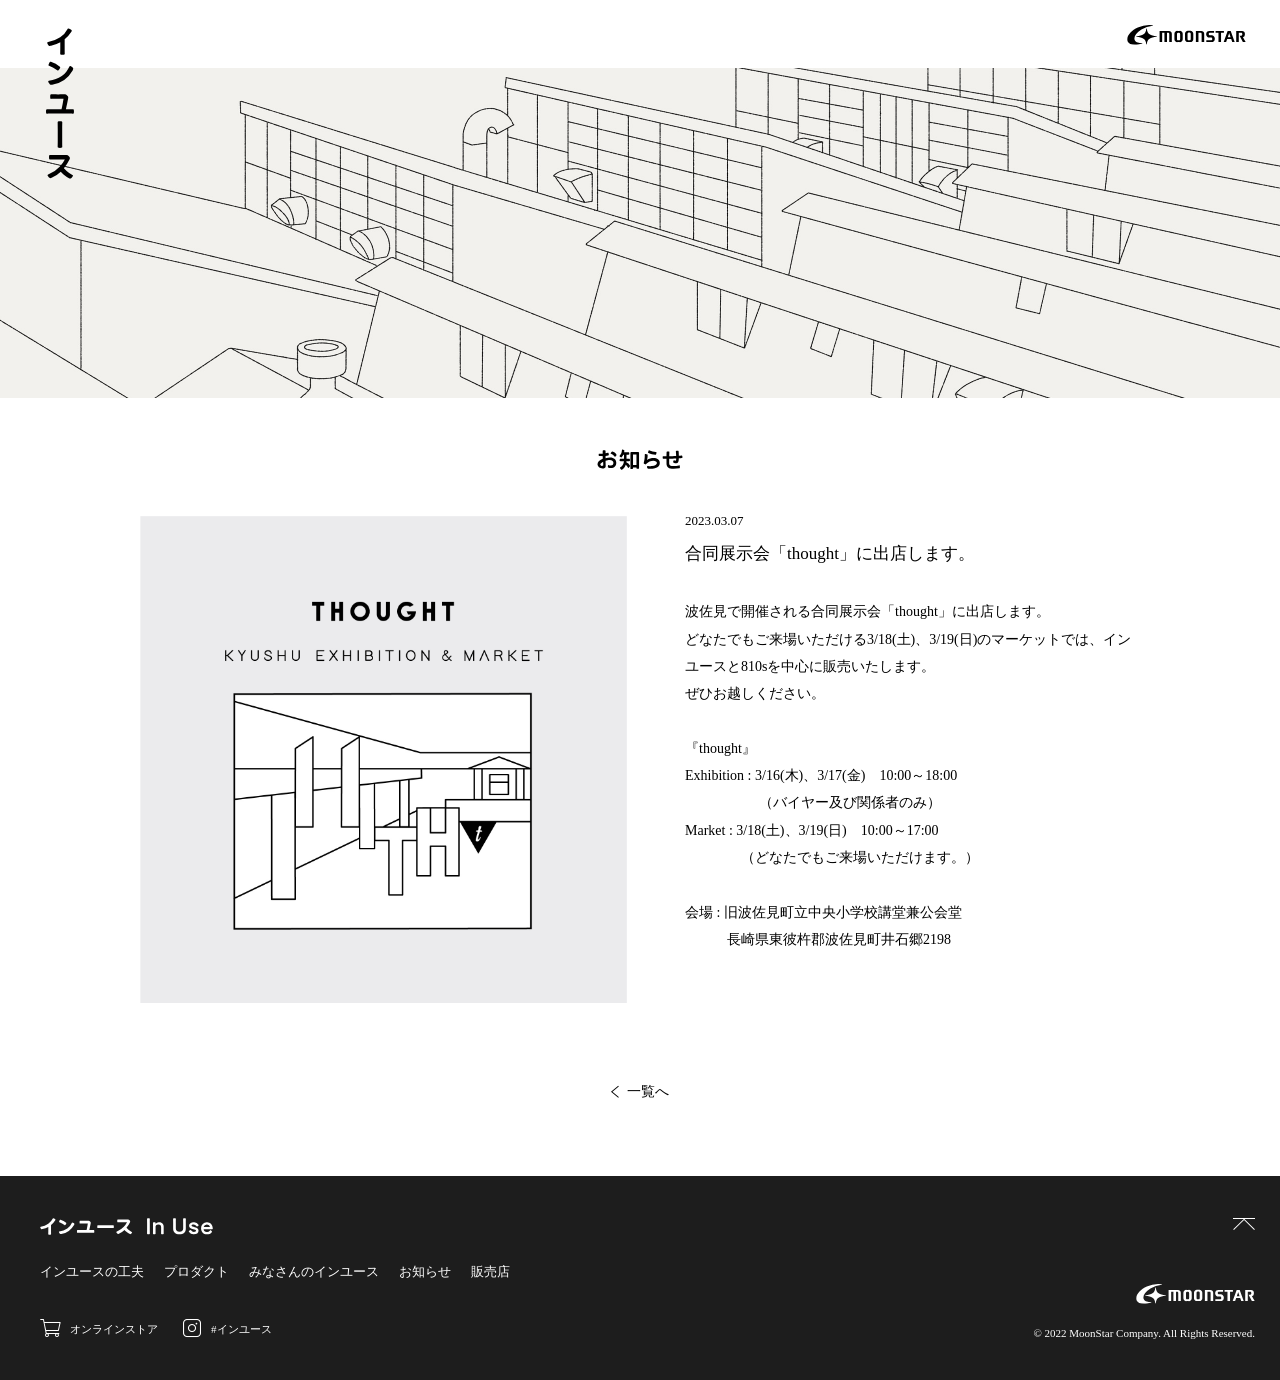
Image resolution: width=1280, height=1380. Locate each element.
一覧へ (640, 1091)
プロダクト (196, 1271)
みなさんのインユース (314, 1271)
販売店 (490, 1271)
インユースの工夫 (92, 1271)
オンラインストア (99, 1328)
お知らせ (425, 1271)
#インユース (227, 1328)
